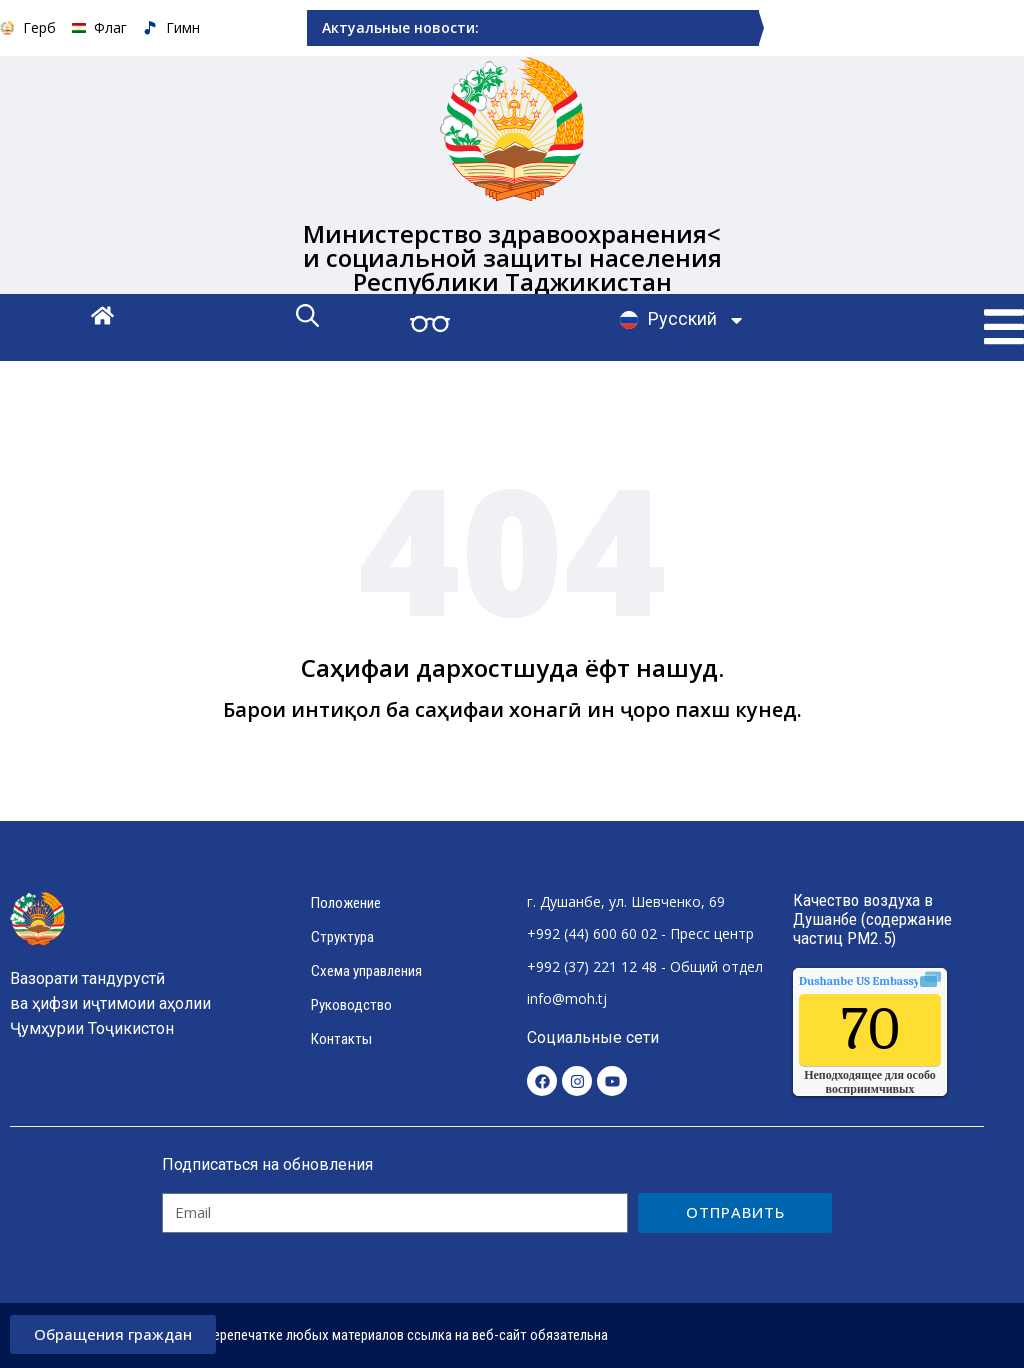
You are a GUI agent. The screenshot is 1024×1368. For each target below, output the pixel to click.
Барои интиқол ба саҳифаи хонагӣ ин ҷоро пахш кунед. (512, 709)
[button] (1004, 327)
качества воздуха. (905, 981)
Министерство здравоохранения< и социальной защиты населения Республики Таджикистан (512, 257)
